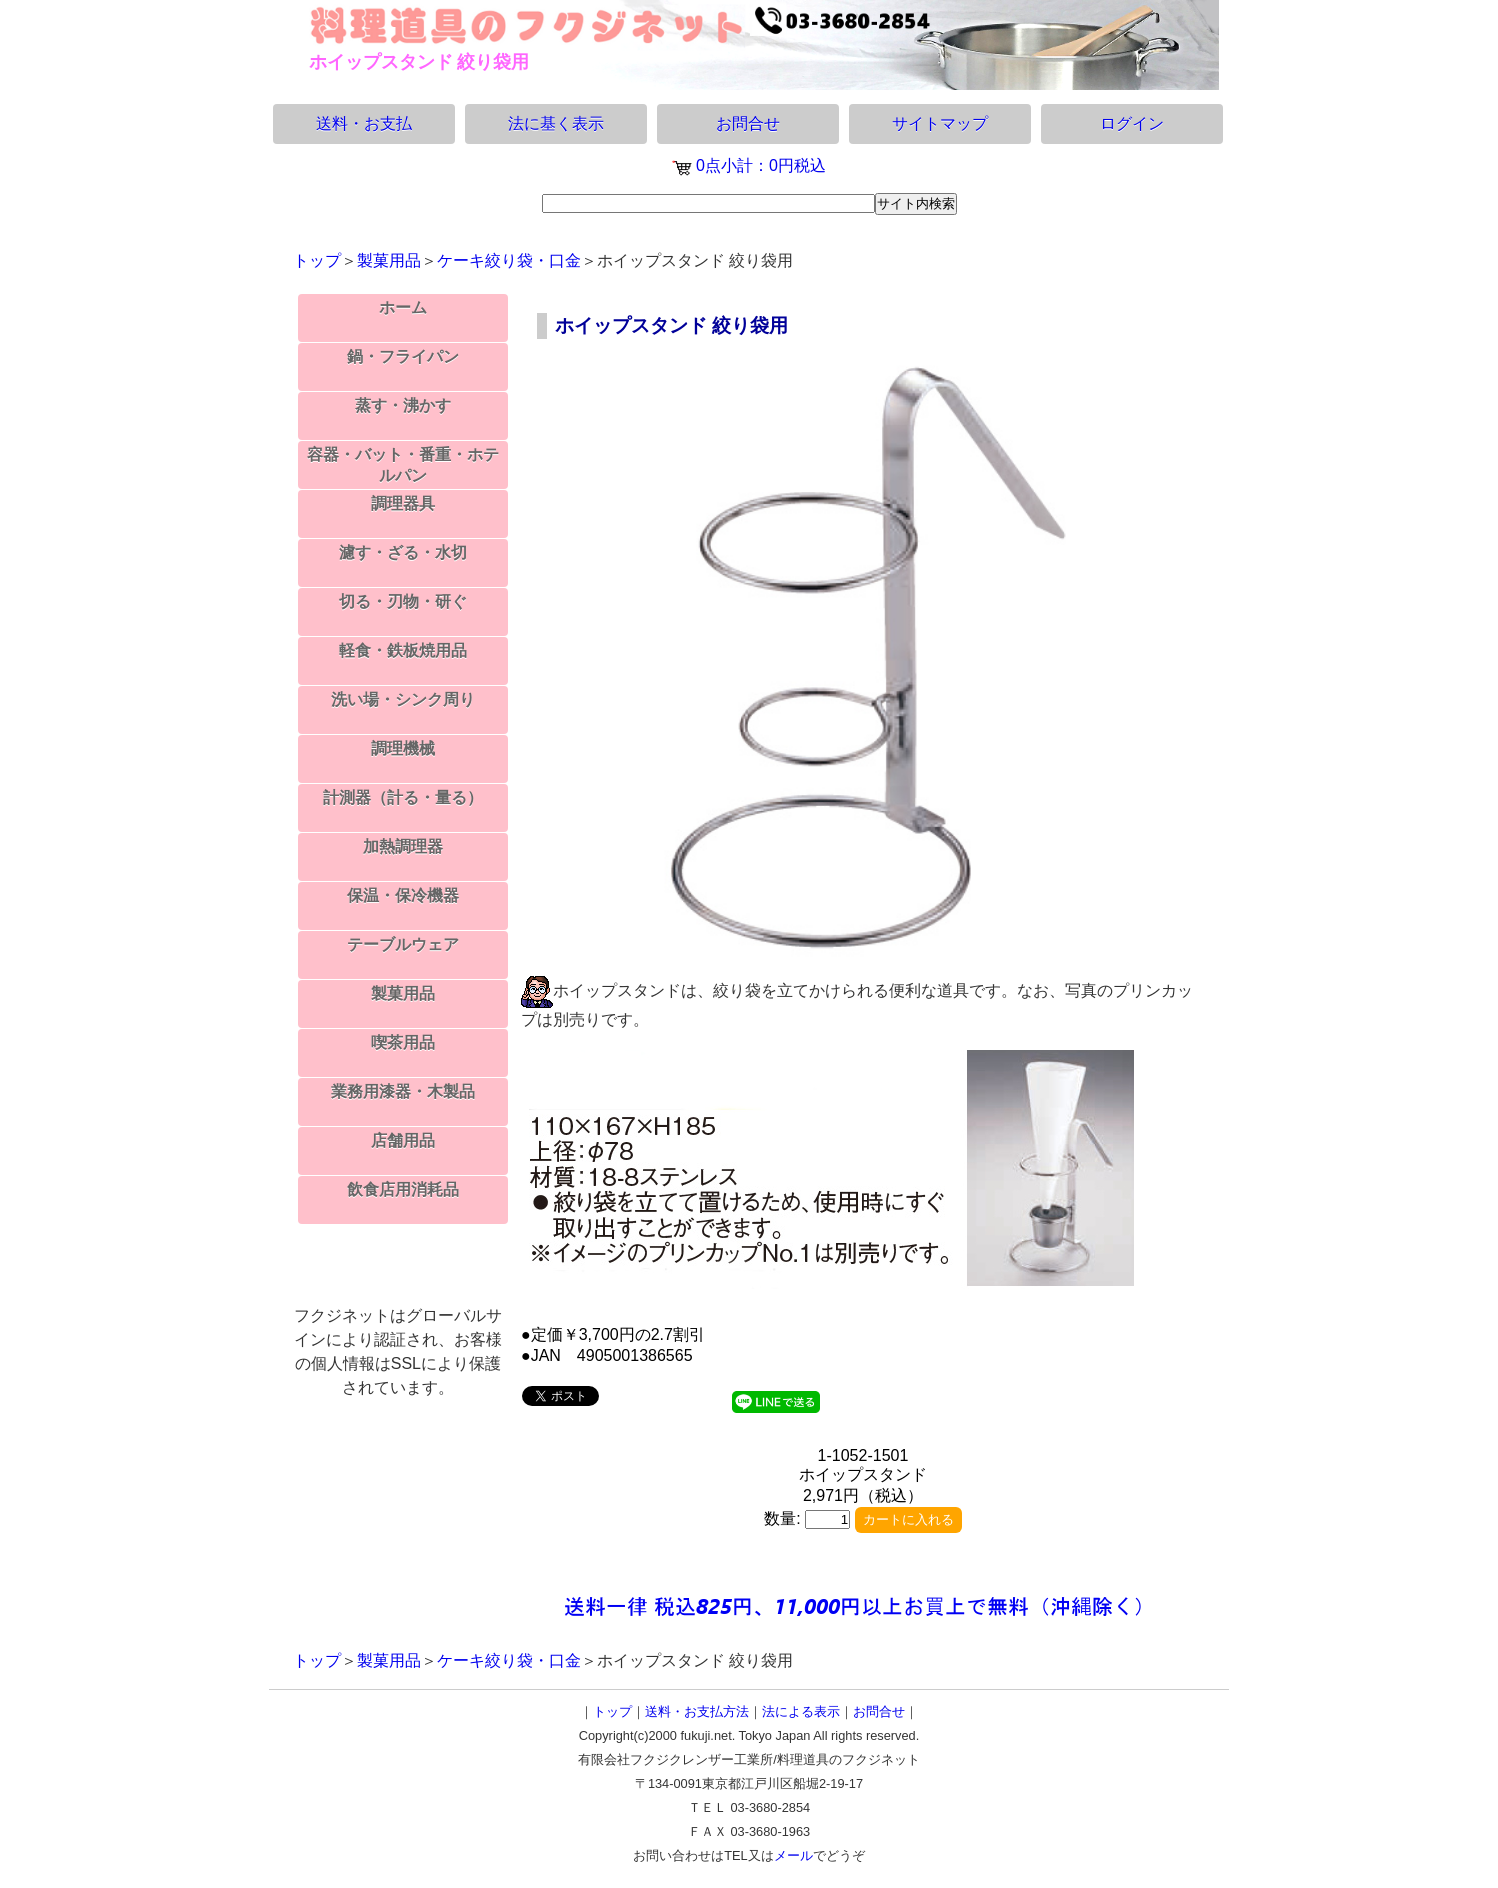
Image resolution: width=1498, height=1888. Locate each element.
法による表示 (801, 1711)
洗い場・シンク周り (403, 699)
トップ (317, 260)
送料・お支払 (364, 123)
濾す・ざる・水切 (403, 552)
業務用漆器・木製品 (403, 1091)
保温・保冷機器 (403, 895)
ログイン (1132, 123)
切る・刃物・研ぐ (403, 601)
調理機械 (403, 748)
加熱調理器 (403, 846)
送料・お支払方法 (697, 1711)
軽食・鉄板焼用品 (403, 650)
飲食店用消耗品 (403, 1189)
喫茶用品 (403, 1042)
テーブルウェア (403, 944)
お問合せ (748, 123)
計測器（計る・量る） (403, 797)
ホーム (403, 307)
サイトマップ (940, 123)
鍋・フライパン (403, 356)
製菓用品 (389, 260)
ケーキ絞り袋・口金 (509, 260)
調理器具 (403, 503)
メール (793, 1855)
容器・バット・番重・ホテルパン (403, 465)
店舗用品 (403, 1140)
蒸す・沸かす (403, 405)
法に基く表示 (556, 123)
